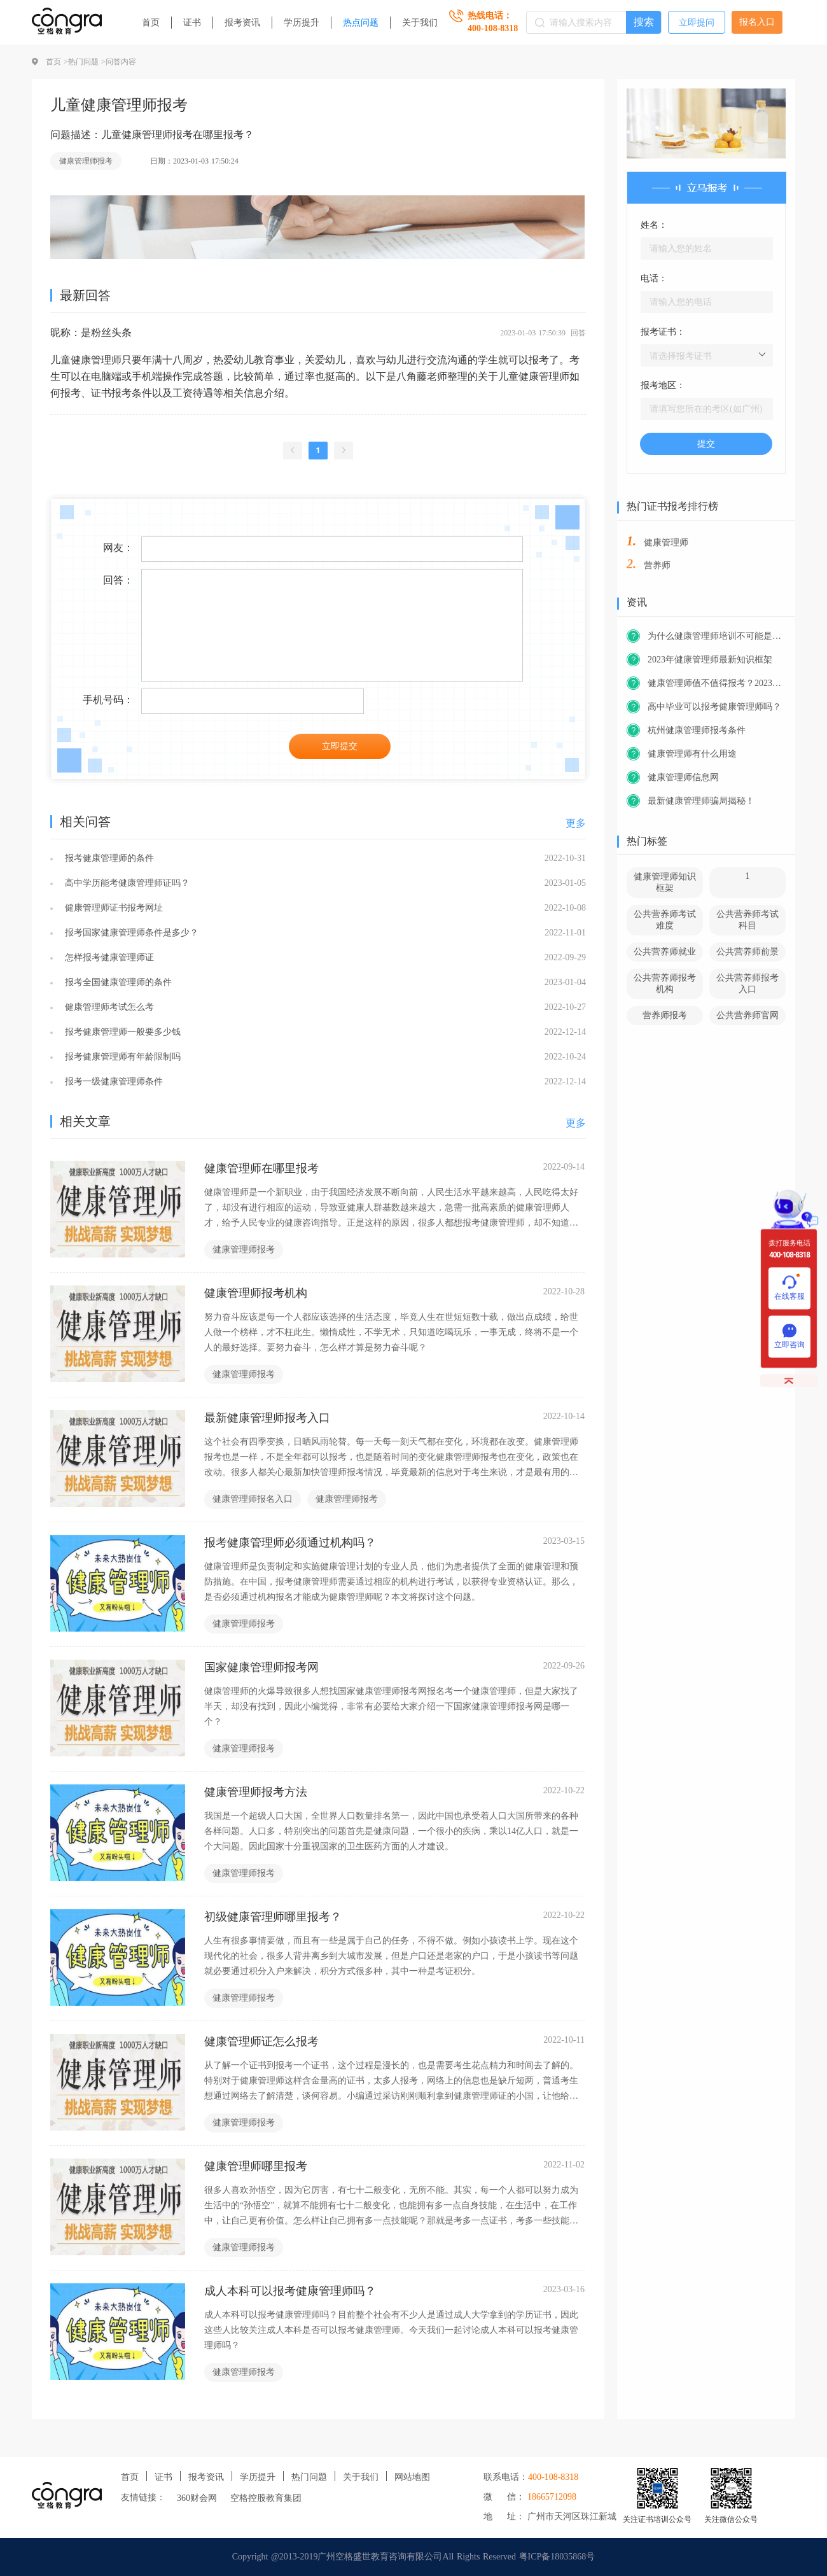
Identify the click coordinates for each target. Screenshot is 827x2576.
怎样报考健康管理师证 (108, 957)
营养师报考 (665, 1015)
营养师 (657, 565)
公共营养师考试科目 (747, 919)
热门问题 (309, 2477)
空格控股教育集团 (266, 2498)
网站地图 (412, 2477)
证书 (192, 22)
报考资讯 (242, 22)
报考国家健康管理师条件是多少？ (130, 932)
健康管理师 (666, 542)
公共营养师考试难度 (665, 919)
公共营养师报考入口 (747, 983)
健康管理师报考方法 (255, 1792)
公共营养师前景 (747, 951)
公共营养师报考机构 (665, 983)
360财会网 (197, 2498)
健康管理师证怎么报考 (261, 2041)
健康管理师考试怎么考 (108, 1007)
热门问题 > (87, 61)
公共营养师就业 (665, 951)
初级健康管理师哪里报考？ (273, 1916)
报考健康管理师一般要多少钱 (121, 1032)
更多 (576, 823)
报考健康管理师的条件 (108, 858)
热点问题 (361, 22)
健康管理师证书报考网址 (112, 908)
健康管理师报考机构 (255, 1293)
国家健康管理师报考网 (261, 1667)
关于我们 (420, 22)
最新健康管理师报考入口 (267, 1417)
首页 (151, 22)
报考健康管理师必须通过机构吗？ (290, 1542)
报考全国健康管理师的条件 (117, 982)
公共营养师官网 (747, 1015)
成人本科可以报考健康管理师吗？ (290, 2291)
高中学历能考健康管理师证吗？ (126, 883)
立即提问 (696, 22)
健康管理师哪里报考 (255, 2166)
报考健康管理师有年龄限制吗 (121, 1056)
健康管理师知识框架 (665, 882)
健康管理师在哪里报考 (261, 1168)
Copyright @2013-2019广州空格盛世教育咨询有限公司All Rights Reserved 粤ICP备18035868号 (413, 2556)
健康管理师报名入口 (252, 1499)
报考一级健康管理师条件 (112, 1081)
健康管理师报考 (86, 161)
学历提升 (301, 22)
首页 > (57, 61)
